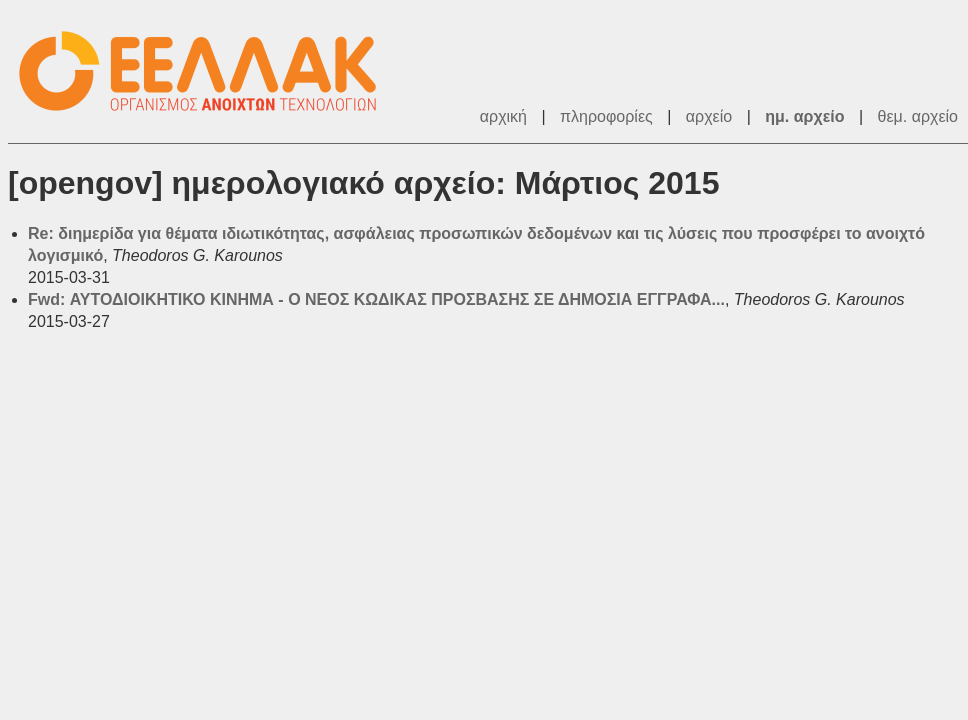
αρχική (503, 116)
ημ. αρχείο (804, 116)
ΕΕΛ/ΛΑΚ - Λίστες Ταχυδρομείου (208, 71)
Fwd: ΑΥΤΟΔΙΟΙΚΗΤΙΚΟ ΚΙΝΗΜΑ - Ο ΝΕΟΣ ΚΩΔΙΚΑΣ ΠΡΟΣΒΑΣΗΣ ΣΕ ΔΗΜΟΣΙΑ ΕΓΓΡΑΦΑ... (376, 299)
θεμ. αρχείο (918, 116)
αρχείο (709, 116)
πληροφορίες (606, 116)
